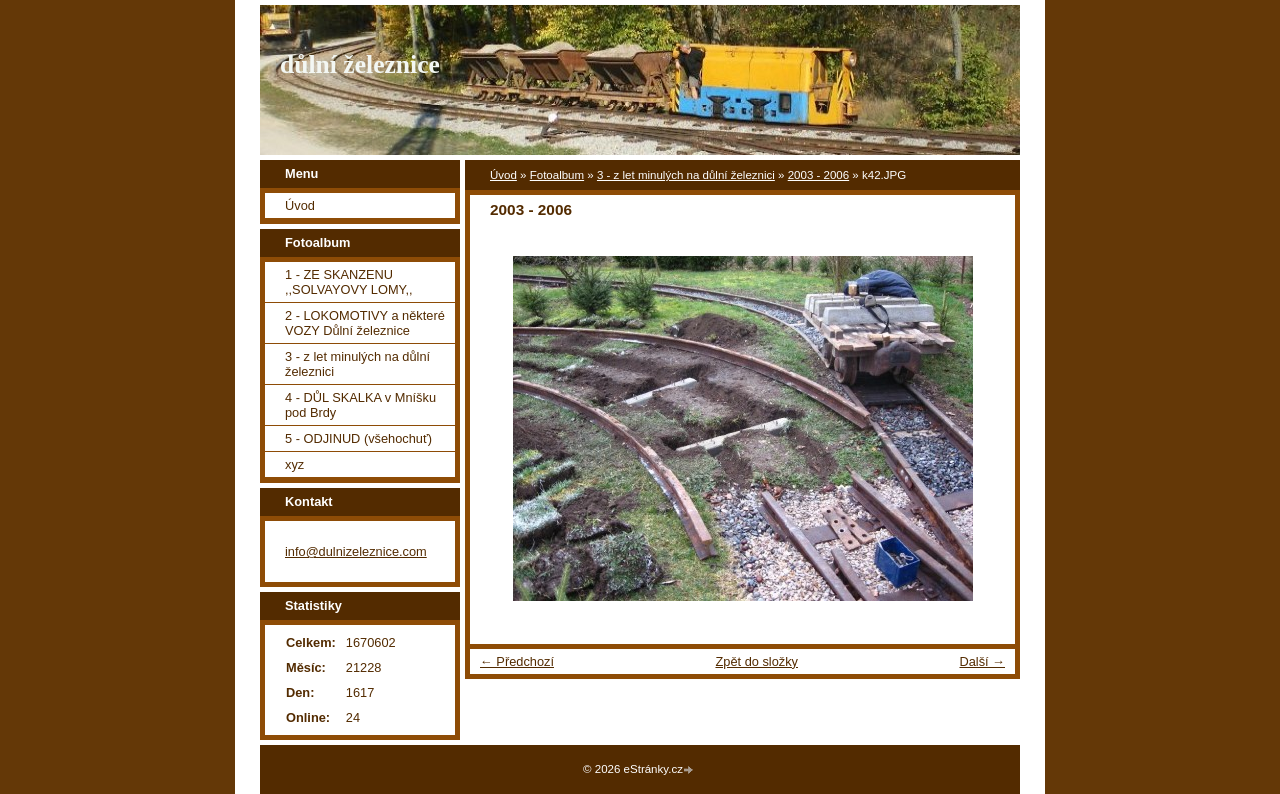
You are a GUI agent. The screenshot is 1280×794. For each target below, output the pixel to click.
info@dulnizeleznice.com (356, 551)
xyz (294, 464)
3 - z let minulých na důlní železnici (686, 175)
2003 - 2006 (818, 175)
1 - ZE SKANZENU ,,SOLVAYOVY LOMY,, (349, 282)
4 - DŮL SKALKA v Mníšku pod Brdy (360, 405)
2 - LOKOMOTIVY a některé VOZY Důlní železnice (365, 323)
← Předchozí (517, 661)
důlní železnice (360, 64)
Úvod (503, 175)
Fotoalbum (557, 175)
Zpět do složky (756, 661)
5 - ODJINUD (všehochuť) (358, 438)
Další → (982, 661)
